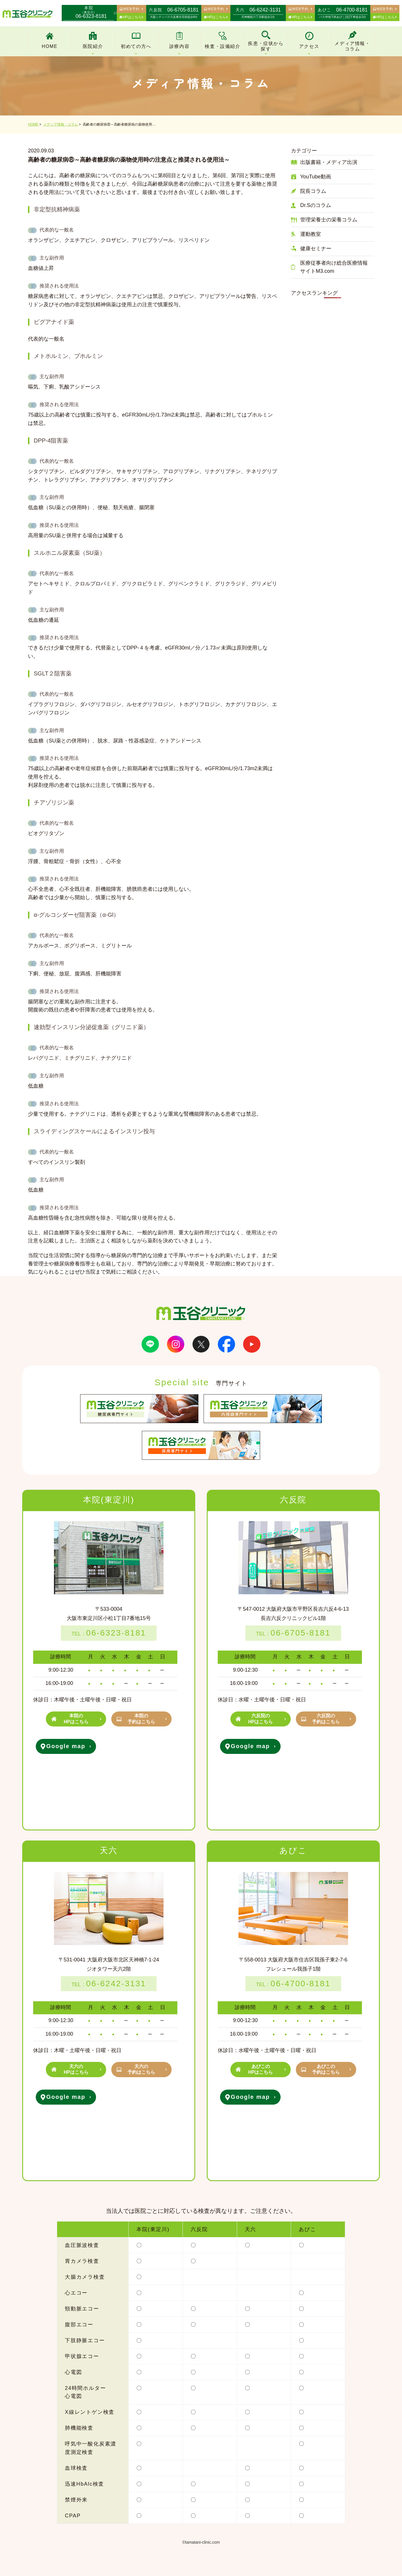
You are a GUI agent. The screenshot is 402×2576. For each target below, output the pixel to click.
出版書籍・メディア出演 (328, 162)
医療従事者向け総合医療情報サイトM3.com (334, 267)
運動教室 (310, 234)
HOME (33, 124)
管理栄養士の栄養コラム (328, 220)
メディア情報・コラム (60, 124)
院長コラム (313, 191)
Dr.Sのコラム (315, 205)
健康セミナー (315, 248)
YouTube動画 (315, 177)
